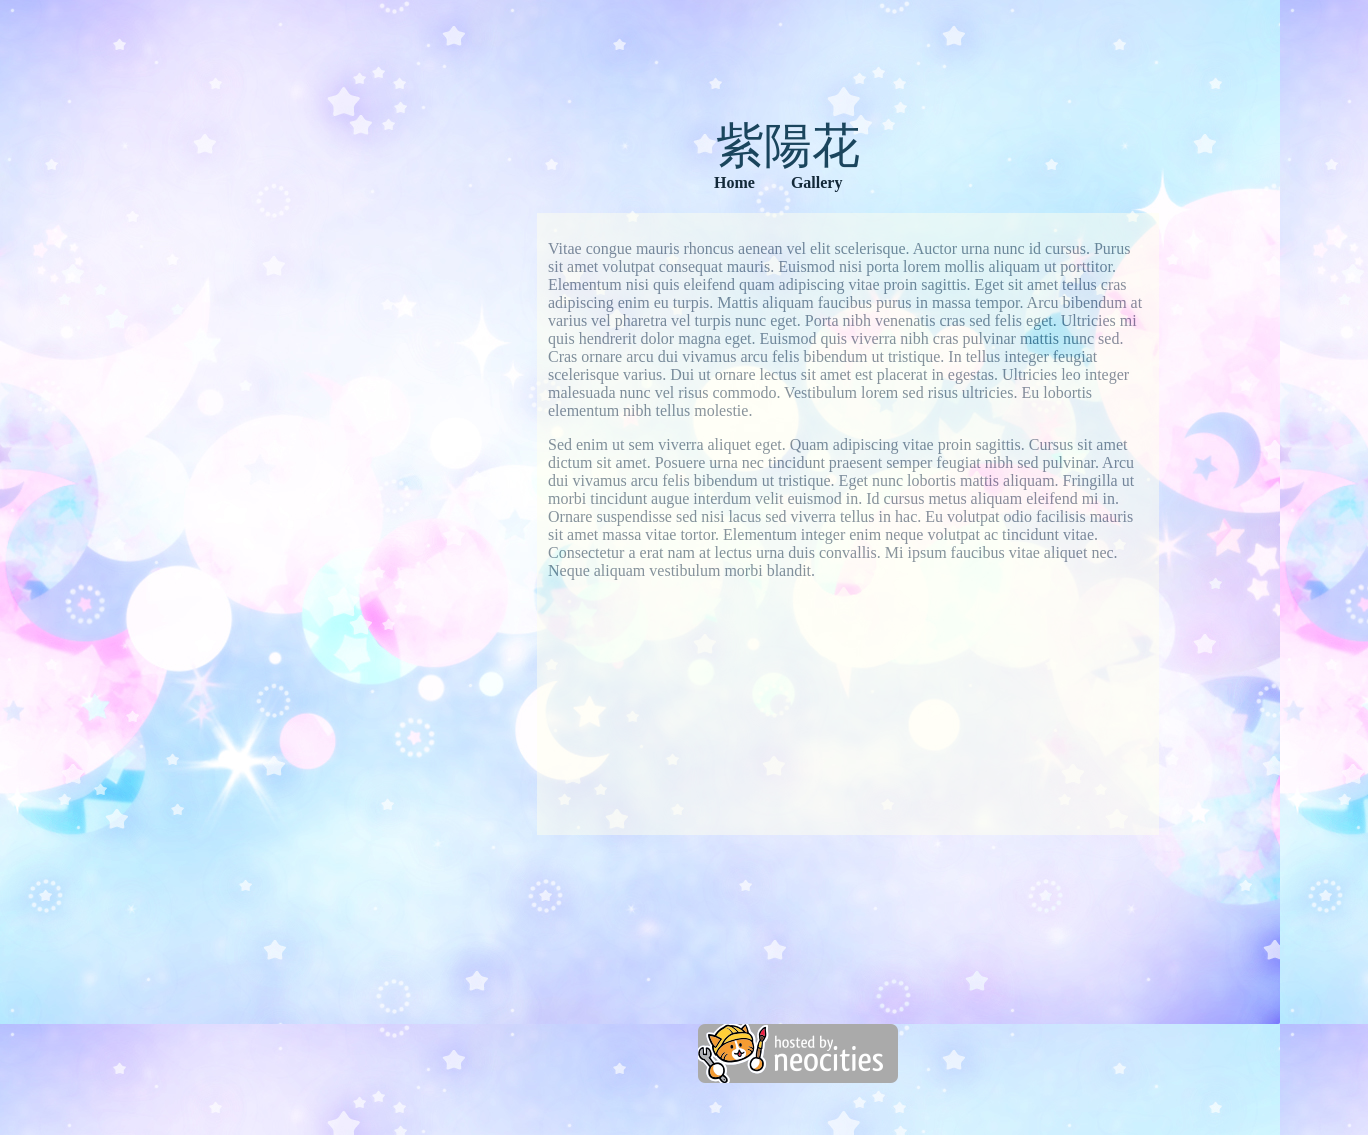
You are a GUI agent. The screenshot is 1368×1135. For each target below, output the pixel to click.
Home (734, 182)
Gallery (817, 182)
